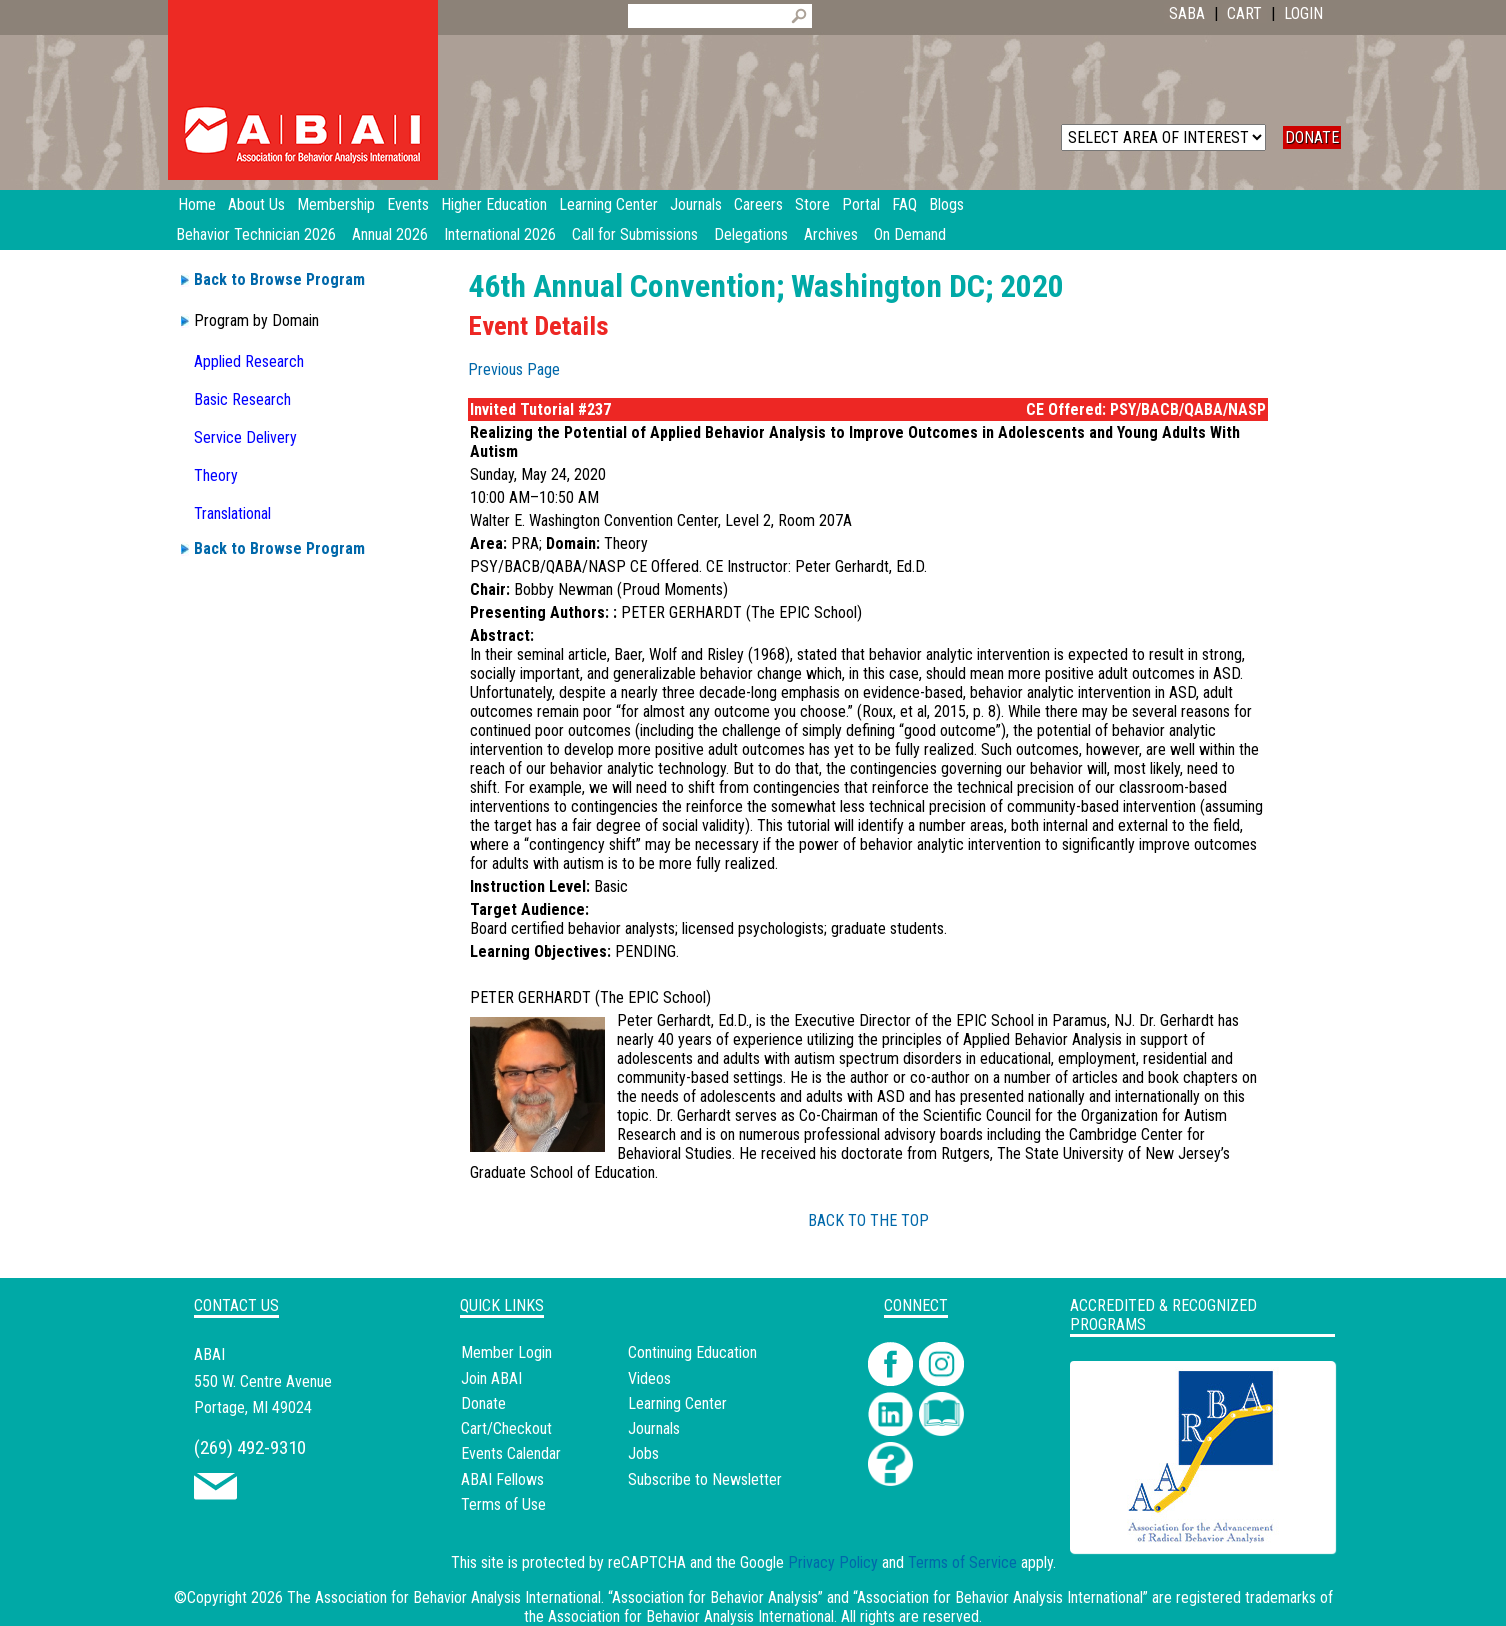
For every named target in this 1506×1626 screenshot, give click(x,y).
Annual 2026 (390, 234)
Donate (483, 1403)
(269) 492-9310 (250, 1447)
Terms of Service (962, 1562)
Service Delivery (245, 437)
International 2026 (500, 234)
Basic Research (242, 399)
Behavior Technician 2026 (256, 234)
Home (197, 204)
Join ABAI (491, 1378)
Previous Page (514, 369)
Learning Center (677, 1403)
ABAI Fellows (502, 1479)
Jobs (643, 1453)
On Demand (910, 234)
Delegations (751, 234)
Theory (216, 475)
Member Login (506, 1352)
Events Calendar (511, 1453)
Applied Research (249, 361)
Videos (649, 1378)
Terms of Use (503, 1504)
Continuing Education (692, 1352)
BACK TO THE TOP (868, 1220)
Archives (831, 234)
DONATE (1312, 137)
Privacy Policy (833, 1562)
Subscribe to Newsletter (705, 1479)
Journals (654, 1428)
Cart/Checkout (506, 1428)
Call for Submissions (635, 234)
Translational (232, 513)
